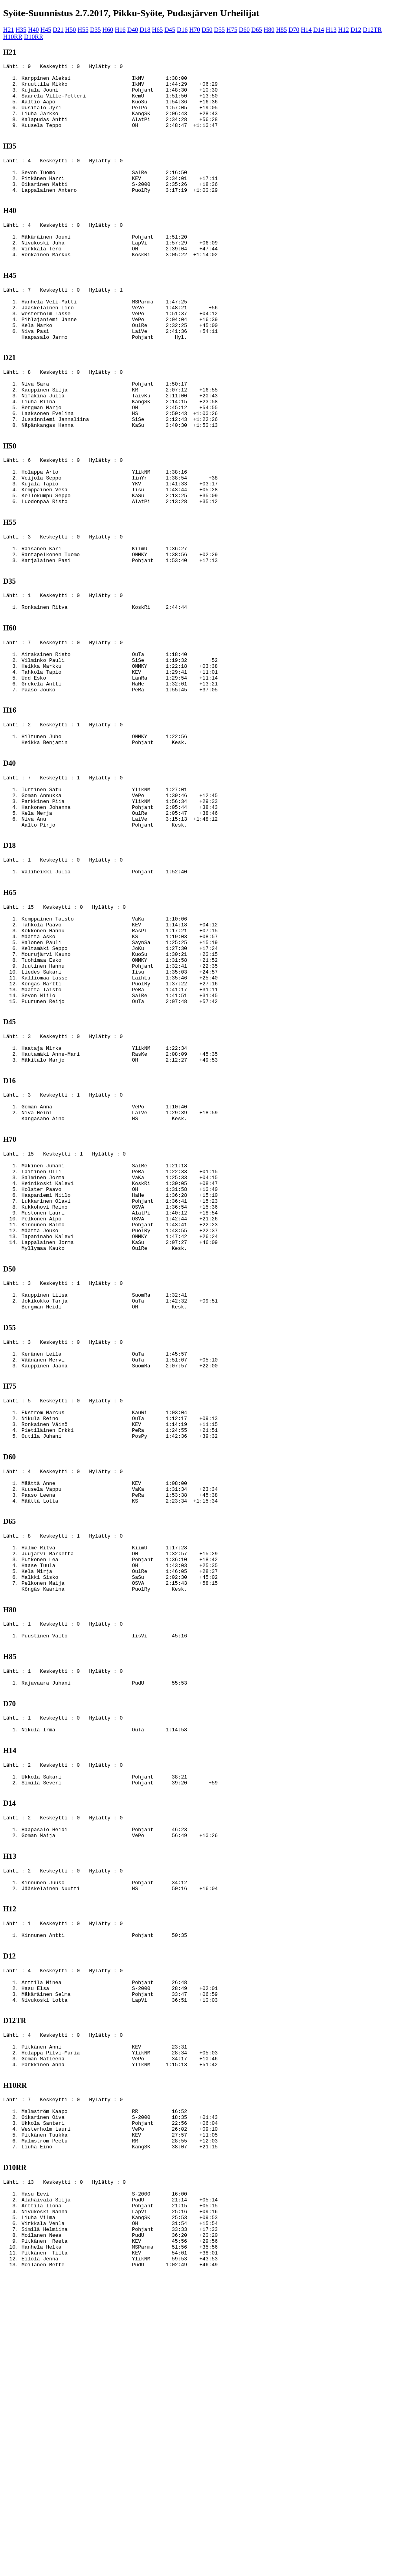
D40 (132, 29)
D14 (318, 29)
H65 (157, 29)
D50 (207, 29)
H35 (21, 29)
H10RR (12, 36)
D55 (219, 29)
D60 (244, 29)
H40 (33, 29)
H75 (231, 29)
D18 (145, 29)
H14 (306, 29)
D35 (95, 29)
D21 (58, 29)
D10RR (33, 36)
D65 (256, 29)
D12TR (372, 29)
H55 (82, 29)
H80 (269, 29)
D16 (182, 29)
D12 (356, 29)
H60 (108, 29)
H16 (120, 29)
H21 (8, 29)
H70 (194, 29)
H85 (281, 29)
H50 (70, 29)
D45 (169, 29)
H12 (343, 29)
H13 (331, 29)
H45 (45, 29)
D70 (293, 29)
